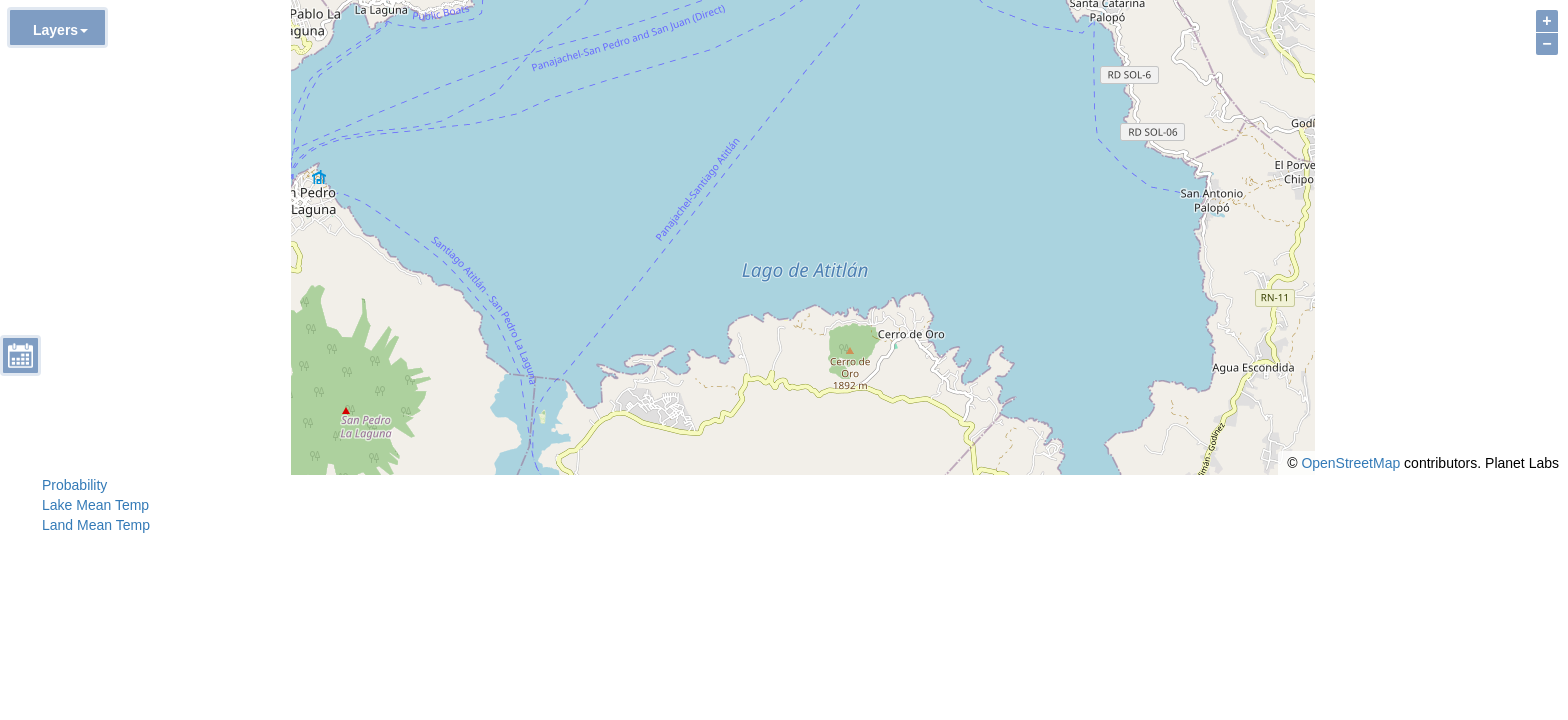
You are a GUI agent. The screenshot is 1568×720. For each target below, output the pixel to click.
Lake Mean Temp (95, 505)
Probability (74, 485)
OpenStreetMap (1350, 463)
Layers (60, 30)
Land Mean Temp (96, 525)
